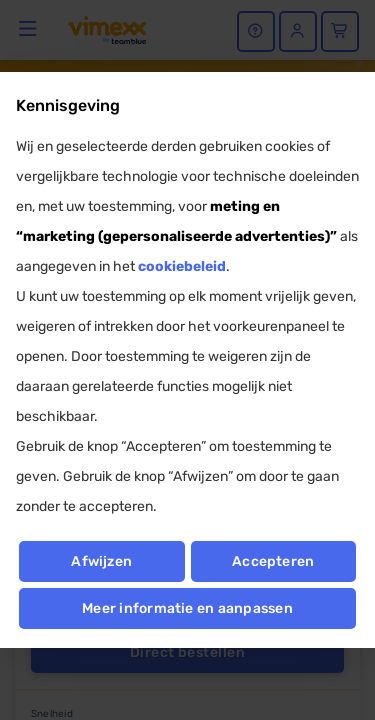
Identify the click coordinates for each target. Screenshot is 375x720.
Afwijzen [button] (101, 561)
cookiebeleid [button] (182, 266)
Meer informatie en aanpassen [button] (187, 608)
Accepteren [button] (273, 561)
